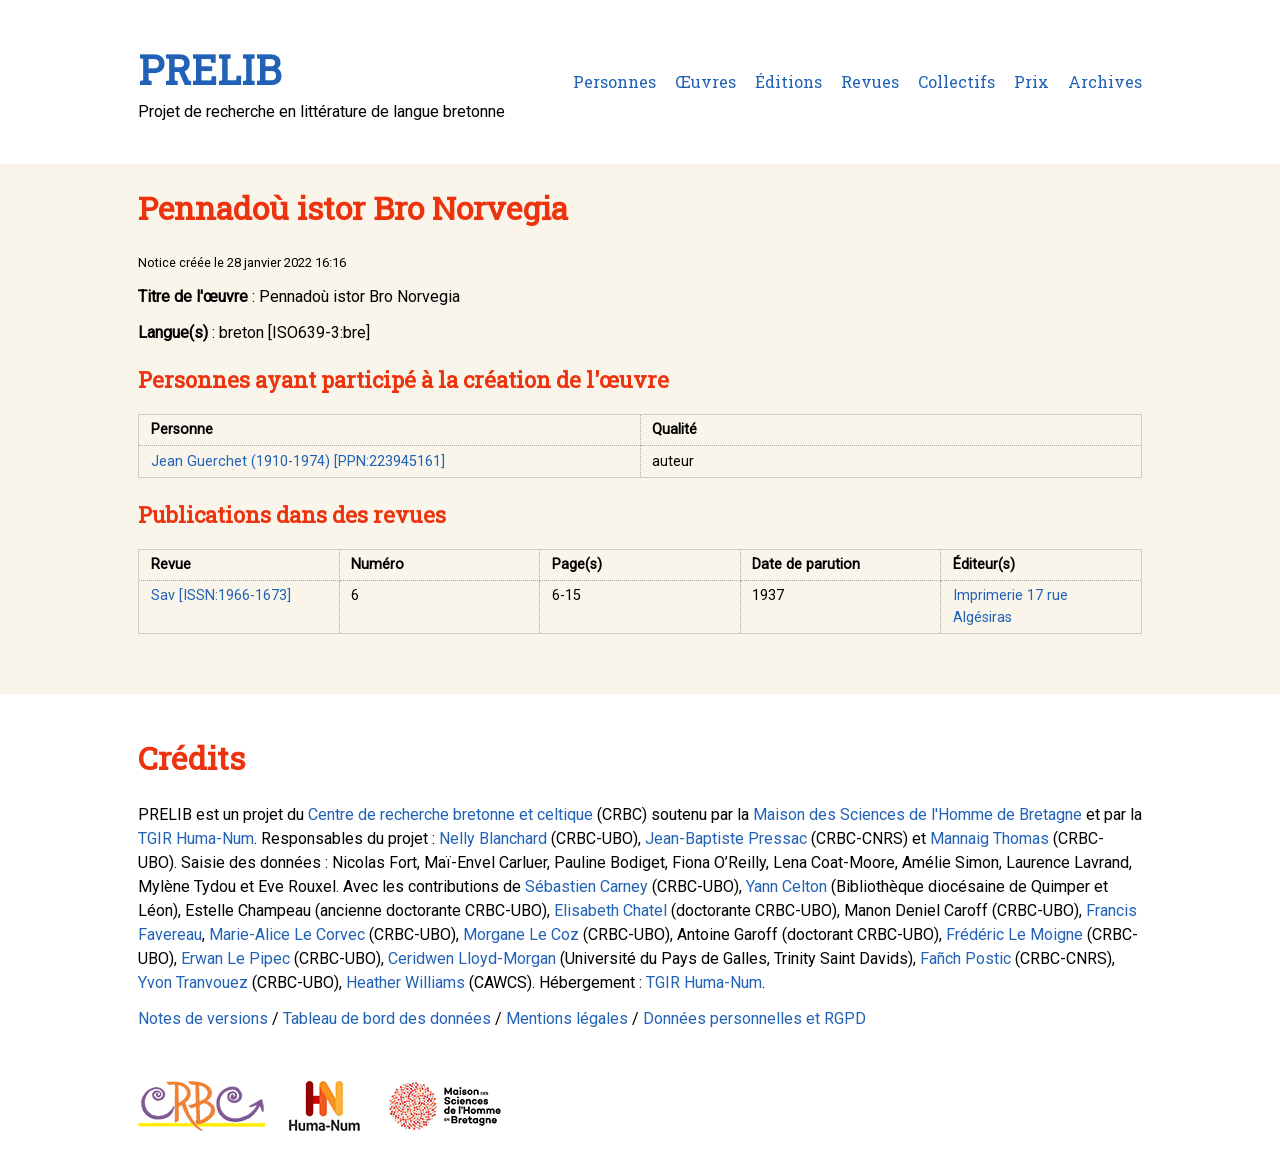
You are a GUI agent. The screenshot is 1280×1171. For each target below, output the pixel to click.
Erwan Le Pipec (235, 958)
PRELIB (209, 69)
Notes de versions (203, 1018)
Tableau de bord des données (387, 1018)
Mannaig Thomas (989, 838)
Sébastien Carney (586, 886)
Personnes (614, 81)
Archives (1105, 81)
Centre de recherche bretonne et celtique (450, 814)
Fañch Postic (965, 958)
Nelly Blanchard (493, 838)
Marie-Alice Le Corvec (287, 934)
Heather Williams (405, 982)
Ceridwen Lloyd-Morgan (472, 958)
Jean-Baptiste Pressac (726, 838)
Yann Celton (786, 886)
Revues (870, 81)
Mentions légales (567, 1018)
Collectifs (956, 81)
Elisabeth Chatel (610, 910)
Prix (1031, 81)
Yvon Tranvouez (193, 982)
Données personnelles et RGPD (754, 1018)
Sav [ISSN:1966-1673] (221, 595)
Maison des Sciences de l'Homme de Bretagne (917, 814)
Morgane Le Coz (521, 934)
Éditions (788, 81)
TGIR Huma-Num (196, 838)
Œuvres (705, 81)
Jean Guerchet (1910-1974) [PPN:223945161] (298, 461)
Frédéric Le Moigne (1014, 934)
